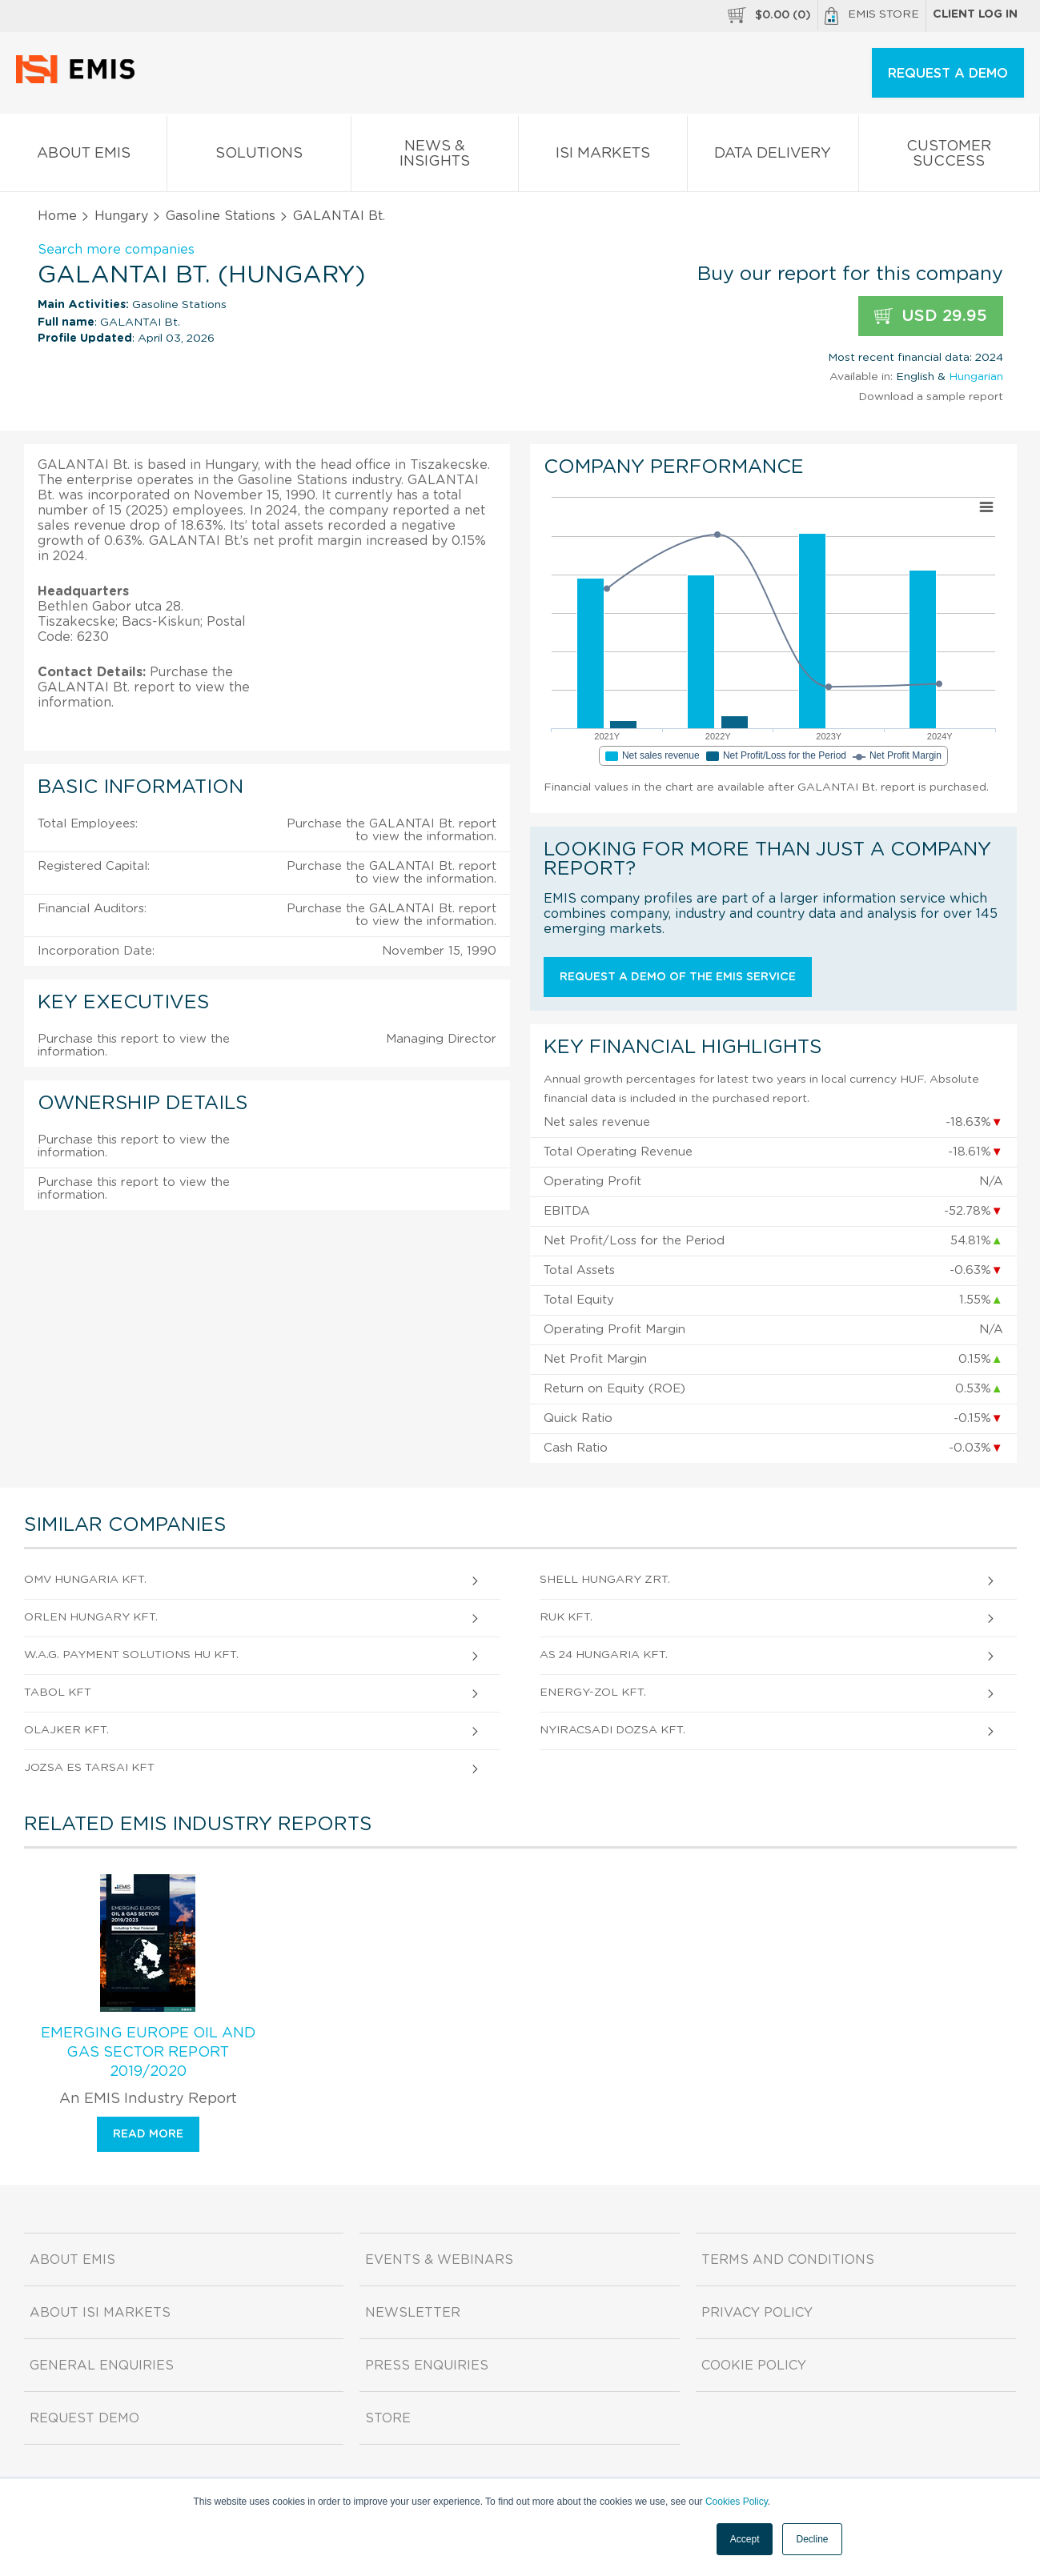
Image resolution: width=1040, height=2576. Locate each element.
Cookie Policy (753, 2365)
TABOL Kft (57, 1692)
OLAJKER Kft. (66, 1730)
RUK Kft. (566, 1617)
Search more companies (116, 249)
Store (388, 2418)
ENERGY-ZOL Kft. (593, 1692)
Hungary (121, 216)
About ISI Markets (100, 2312)
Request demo (84, 2418)
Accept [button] (745, 2539)
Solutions (258, 156)
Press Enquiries (426, 2365)
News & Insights (434, 156)
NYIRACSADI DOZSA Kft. (612, 1730)
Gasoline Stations (220, 216)
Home (57, 216)
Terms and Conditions (787, 2259)
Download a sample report (930, 397)
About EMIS (83, 156)
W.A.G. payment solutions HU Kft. (131, 1655)
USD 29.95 (930, 316)
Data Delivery (772, 156)
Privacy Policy (757, 2312)
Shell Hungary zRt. (605, 1579)
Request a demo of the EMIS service (678, 977)
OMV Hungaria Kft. (85, 1579)
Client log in (975, 14)
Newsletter (412, 2312)
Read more (148, 2134)
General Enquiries (102, 2365)
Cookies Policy (736, 2501)
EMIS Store (872, 16)
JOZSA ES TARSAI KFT (89, 1767)
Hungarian (976, 377)
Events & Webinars (439, 2259)
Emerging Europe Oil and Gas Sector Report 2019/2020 (148, 2052)
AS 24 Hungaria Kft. (604, 1655)
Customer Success (949, 156)
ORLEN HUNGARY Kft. (91, 1617)
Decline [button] (812, 2539)
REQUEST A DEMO (948, 73)
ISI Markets (603, 156)
